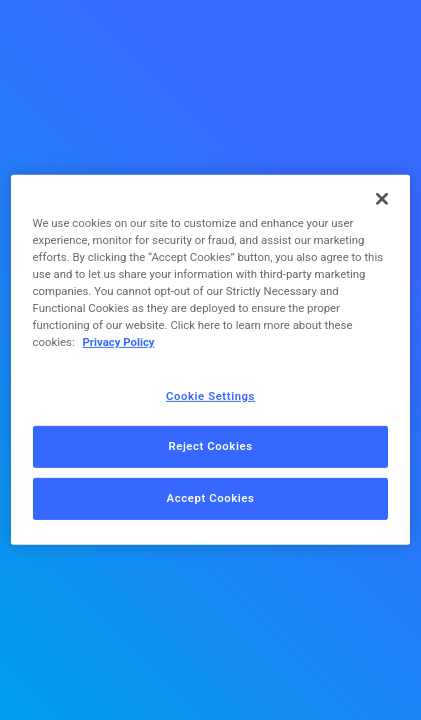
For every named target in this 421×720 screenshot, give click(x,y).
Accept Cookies (211, 498)
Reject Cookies (210, 446)
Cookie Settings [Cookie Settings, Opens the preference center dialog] (210, 395)
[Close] (382, 199)
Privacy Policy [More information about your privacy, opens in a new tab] (118, 342)
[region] (211, 360)
